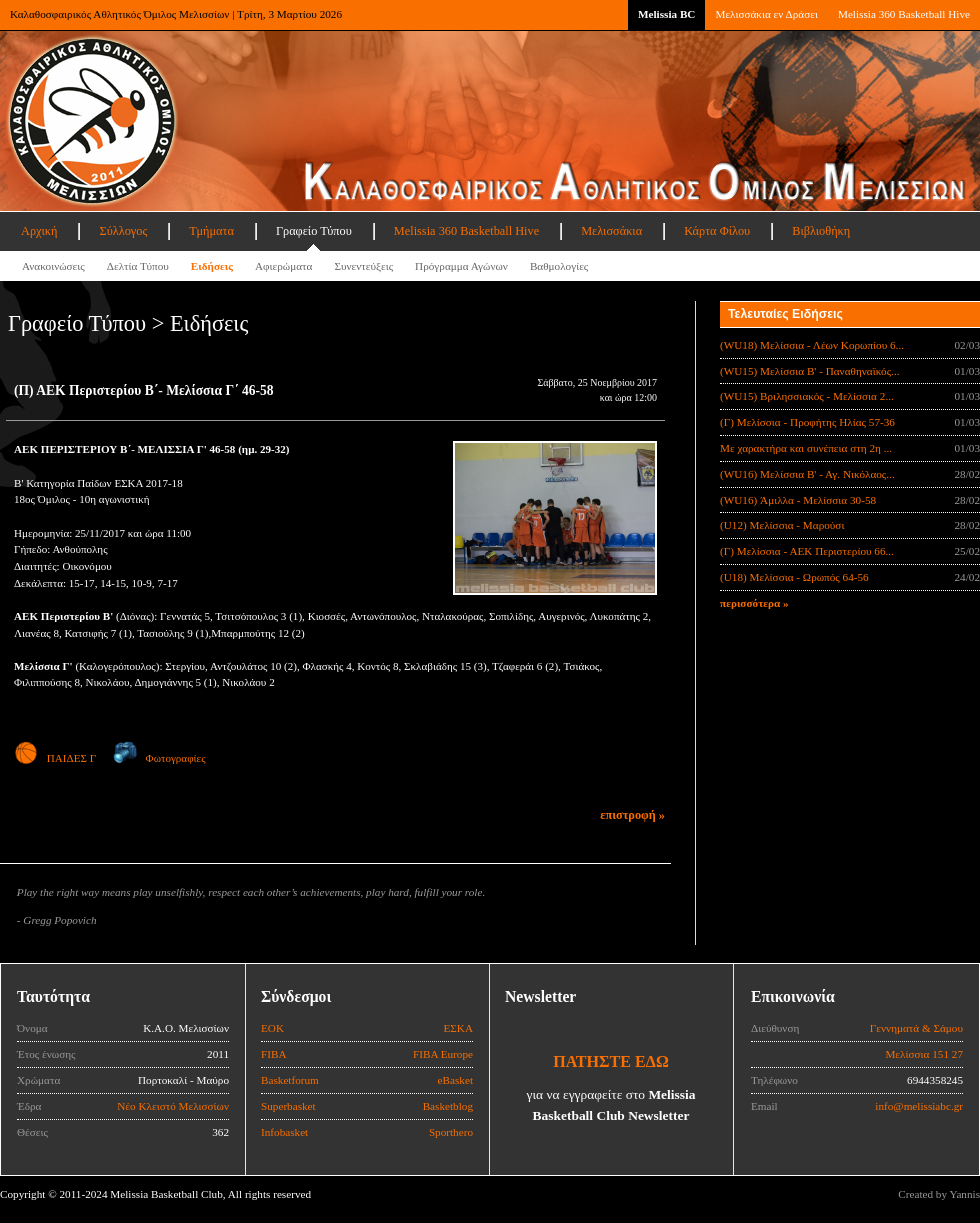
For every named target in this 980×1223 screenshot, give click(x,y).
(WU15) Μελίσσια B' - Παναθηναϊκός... (810, 371)
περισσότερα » (754, 603)
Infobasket (284, 1132)
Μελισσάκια (611, 231)
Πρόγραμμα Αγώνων (461, 266)
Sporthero (451, 1132)
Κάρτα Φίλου (717, 231)
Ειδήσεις (212, 266)
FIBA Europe (443, 1054)
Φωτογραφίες (159, 758)
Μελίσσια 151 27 (924, 1054)
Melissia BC (667, 14)
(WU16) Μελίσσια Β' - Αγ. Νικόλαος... (807, 474)
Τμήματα (211, 231)
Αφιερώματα (283, 266)
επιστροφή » (632, 815)
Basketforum (290, 1080)
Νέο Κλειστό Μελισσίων (173, 1106)
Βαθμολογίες (559, 266)
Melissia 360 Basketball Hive (904, 14)
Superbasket (288, 1106)
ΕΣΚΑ (458, 1028)
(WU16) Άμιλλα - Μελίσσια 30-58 (798, 500)
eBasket (455, 1080)
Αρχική (39, 231)
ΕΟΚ (272, 1028)
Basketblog (448, 1106)
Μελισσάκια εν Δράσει (766, 14)
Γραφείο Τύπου (314, 231)
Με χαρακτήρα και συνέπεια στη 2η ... (806, 448)
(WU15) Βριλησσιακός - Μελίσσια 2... (807, 396)
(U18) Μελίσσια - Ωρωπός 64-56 (794, 577)
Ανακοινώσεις (53, 266)
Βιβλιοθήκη (821, 231)
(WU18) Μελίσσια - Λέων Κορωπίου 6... (812, 345)
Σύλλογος (123, 231)
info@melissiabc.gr (919, 1106)
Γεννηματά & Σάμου (916, 1028)
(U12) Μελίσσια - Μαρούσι (782, 525)
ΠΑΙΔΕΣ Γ (55, 758)
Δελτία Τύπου (138, 266)
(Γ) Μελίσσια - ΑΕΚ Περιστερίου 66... (807, 551)
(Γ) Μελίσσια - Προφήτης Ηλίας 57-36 (807, 422)
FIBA (274, 1054)
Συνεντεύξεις (363, 266)
